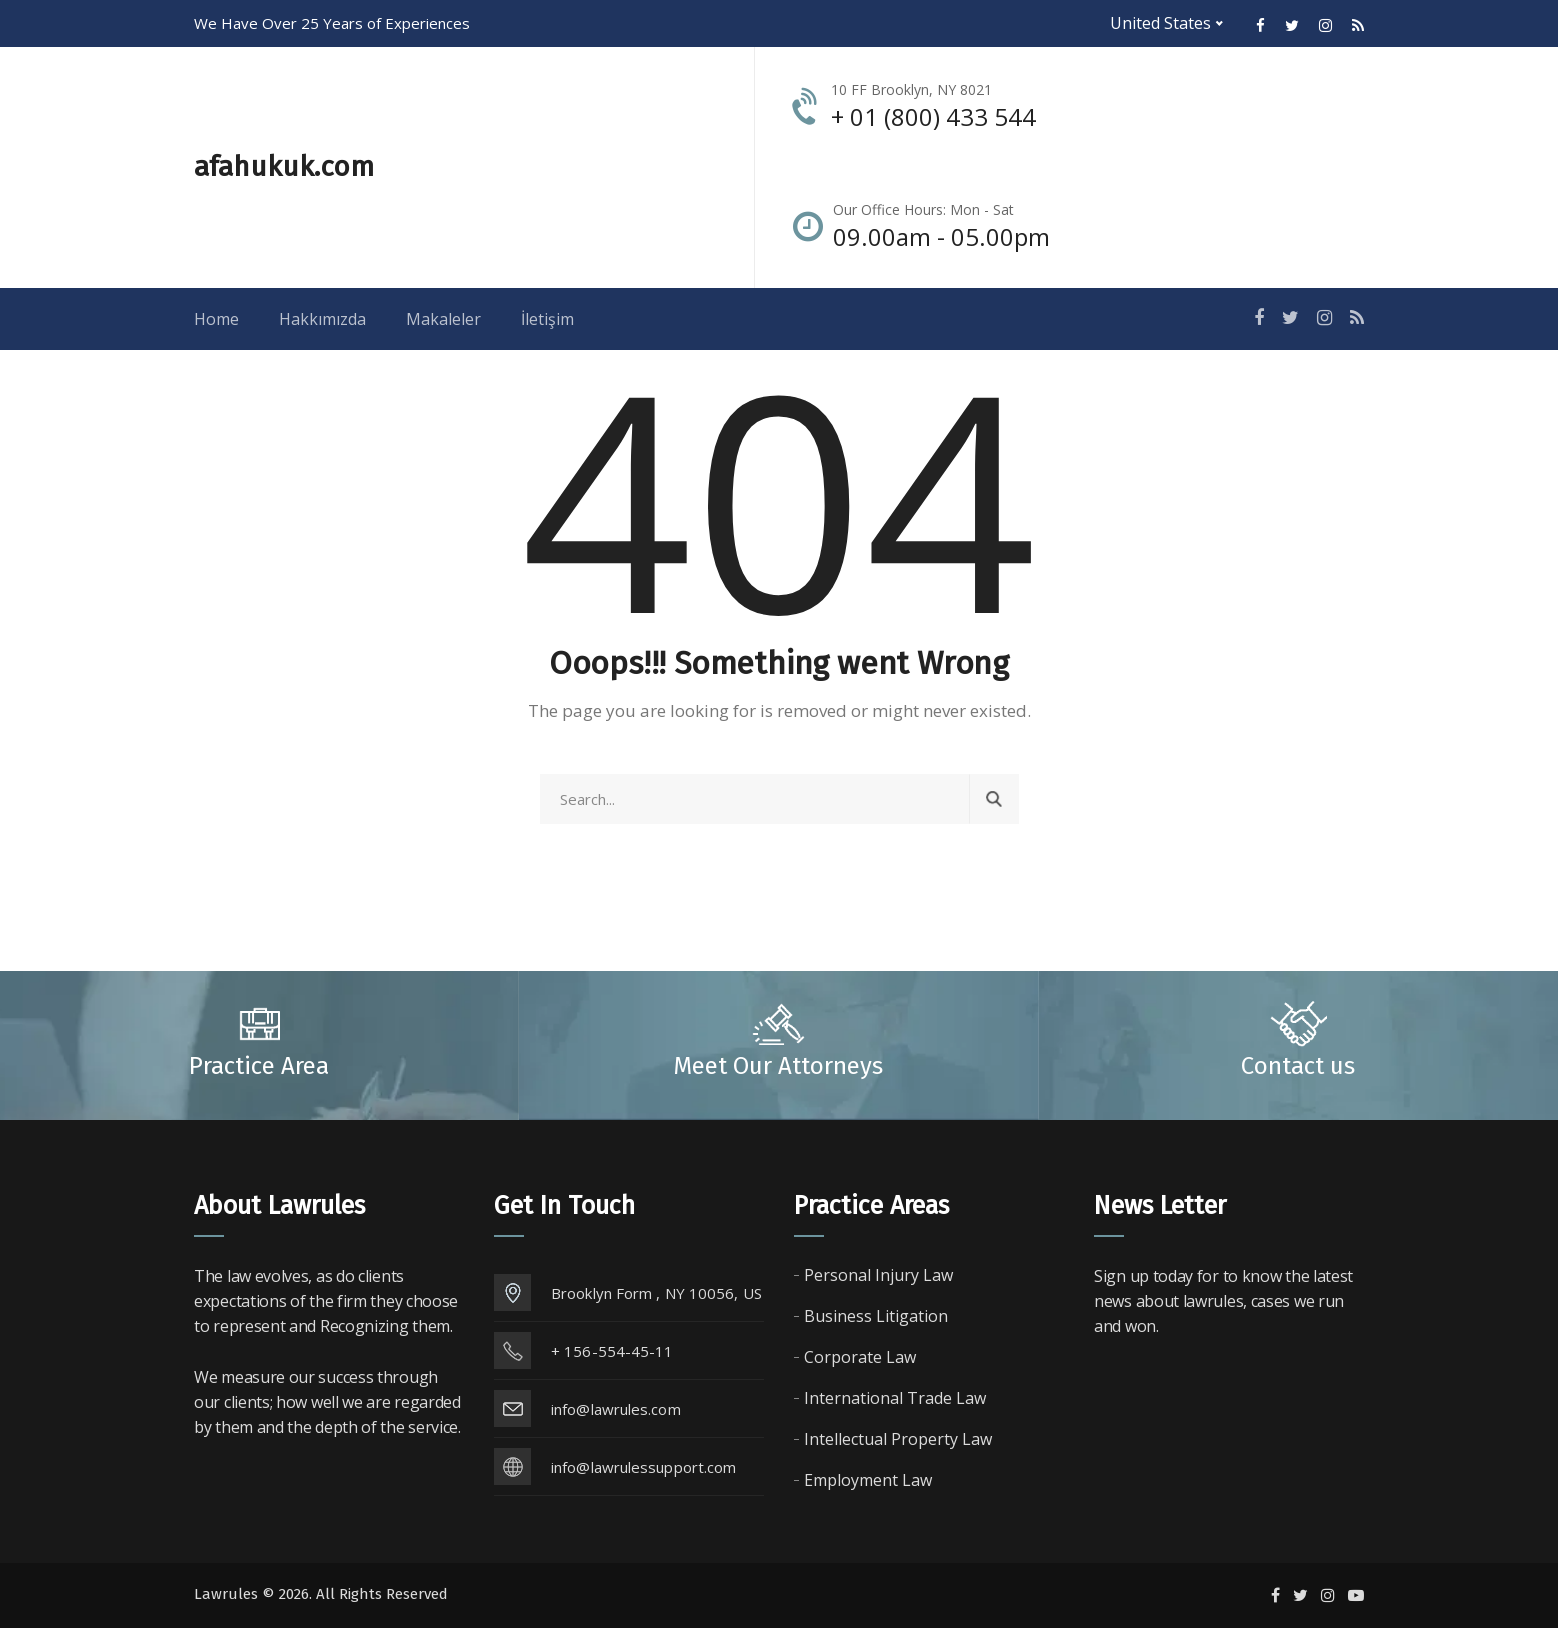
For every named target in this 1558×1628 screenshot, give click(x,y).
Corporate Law (860, 1357)
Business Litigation (876, 1316)
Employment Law (868, 1480)
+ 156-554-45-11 (612, 1351)
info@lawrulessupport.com (643, 1467)
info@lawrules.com (616, 1409)
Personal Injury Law (878, 1275)
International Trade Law (895, 1398)
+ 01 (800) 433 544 (933, 116)
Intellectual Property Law (898, 1439)
